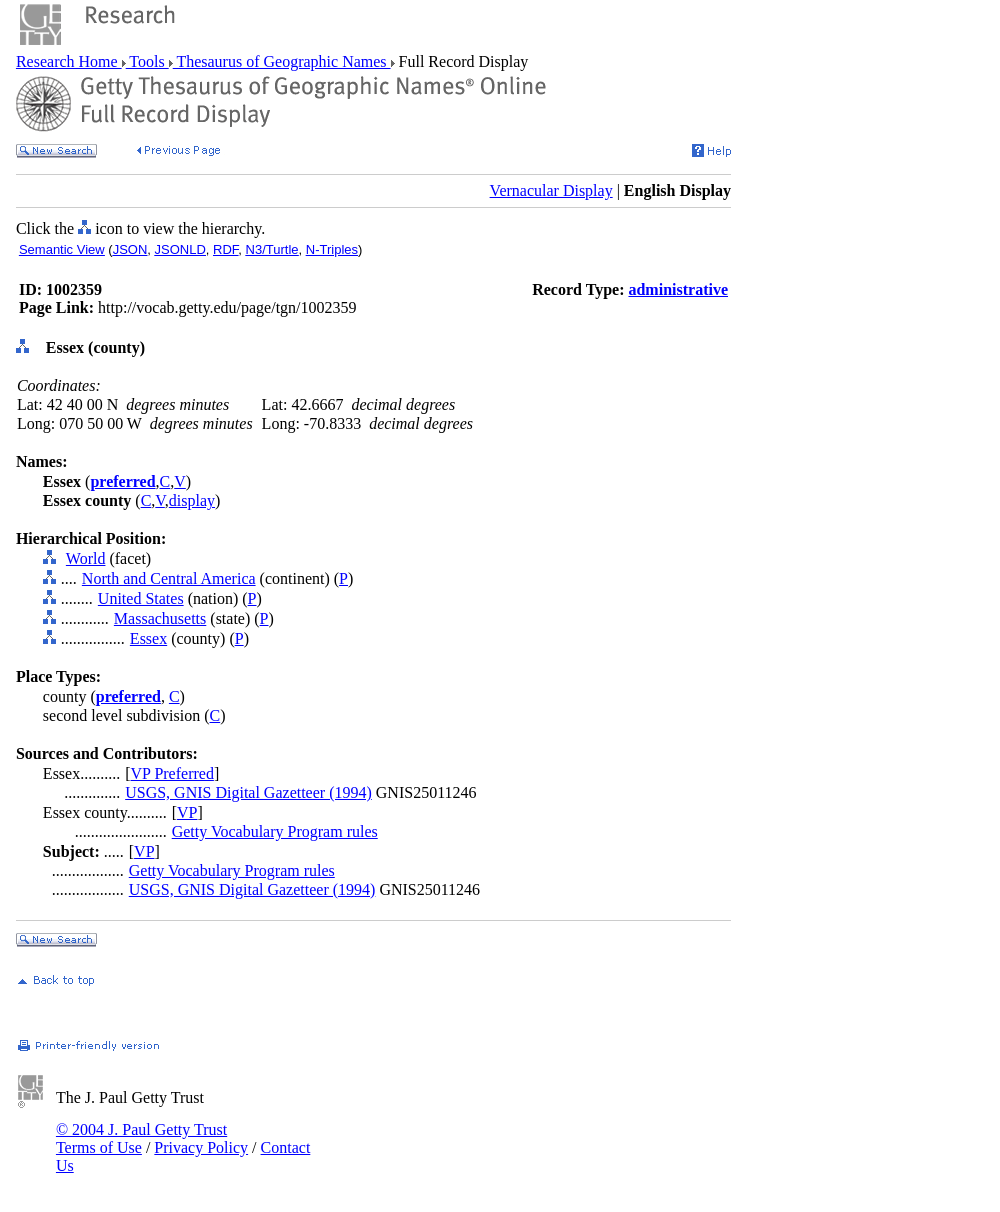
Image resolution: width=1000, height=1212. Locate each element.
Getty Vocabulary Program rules (275, 831)
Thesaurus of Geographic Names (282, 61)
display (192, 500)
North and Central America (169, 578)
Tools (147, 61)
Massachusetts (160, 618)
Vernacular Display (551, 190)
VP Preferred (172, 773)
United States (141, 598)
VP (187, 812)
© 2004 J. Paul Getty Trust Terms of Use (141, 1138)
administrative (678, 289)
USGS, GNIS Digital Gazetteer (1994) (248, 792)
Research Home (69, 61)
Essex (148, 638)
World (86, 558)
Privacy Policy (201, 1147)
